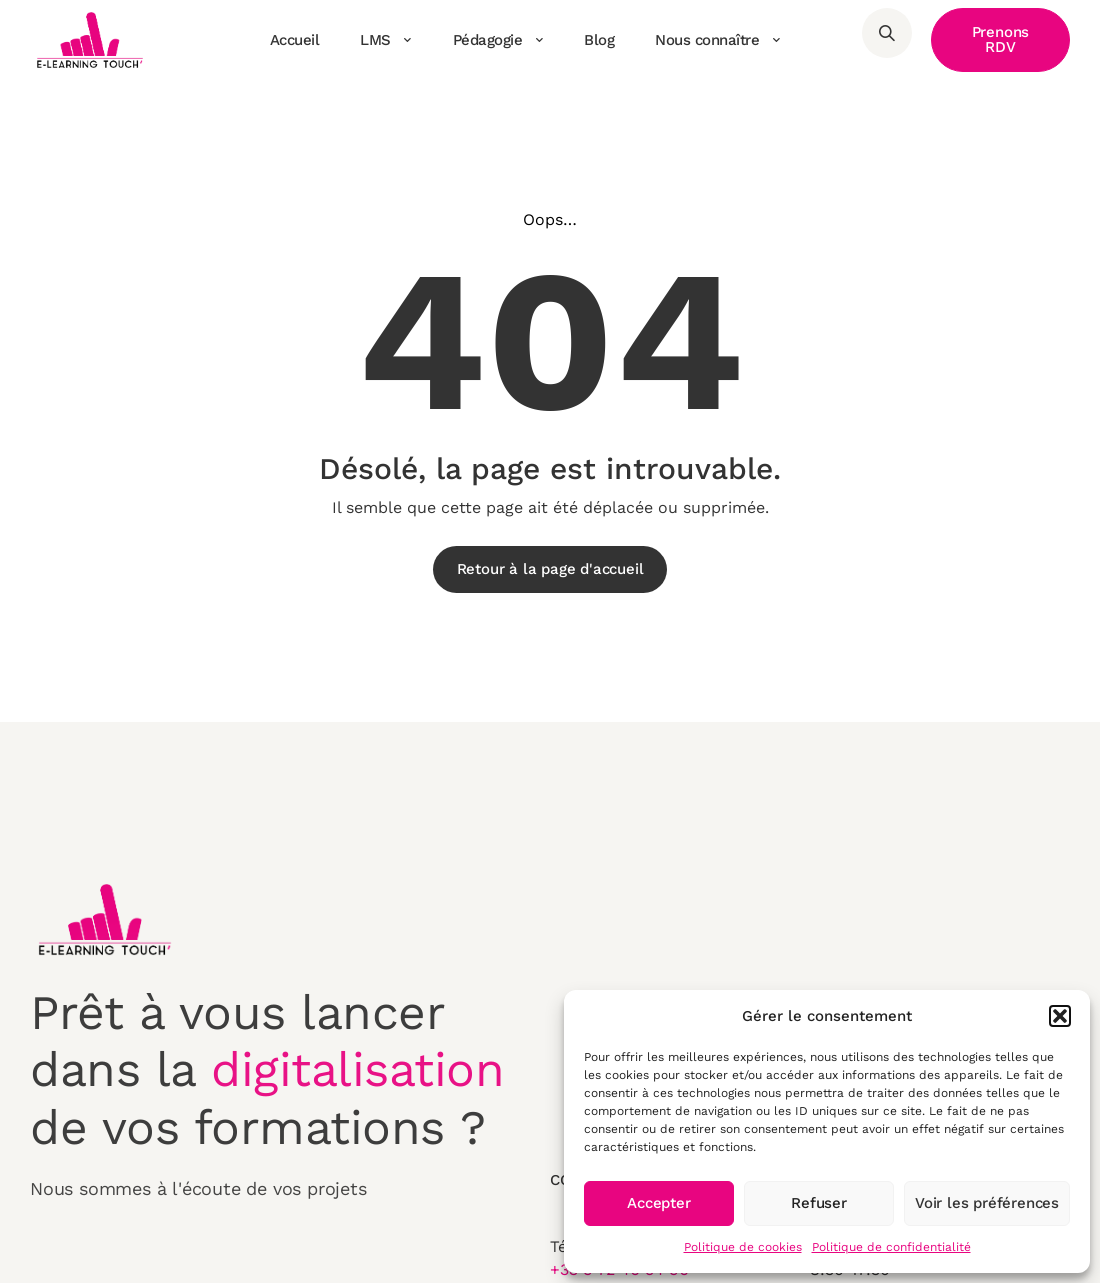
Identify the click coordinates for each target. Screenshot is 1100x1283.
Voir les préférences (987, 1203)
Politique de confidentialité (891, 1247)
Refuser (819, 1203)
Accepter (658, 1203)
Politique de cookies (743, 1247)
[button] (1060, 1016)
